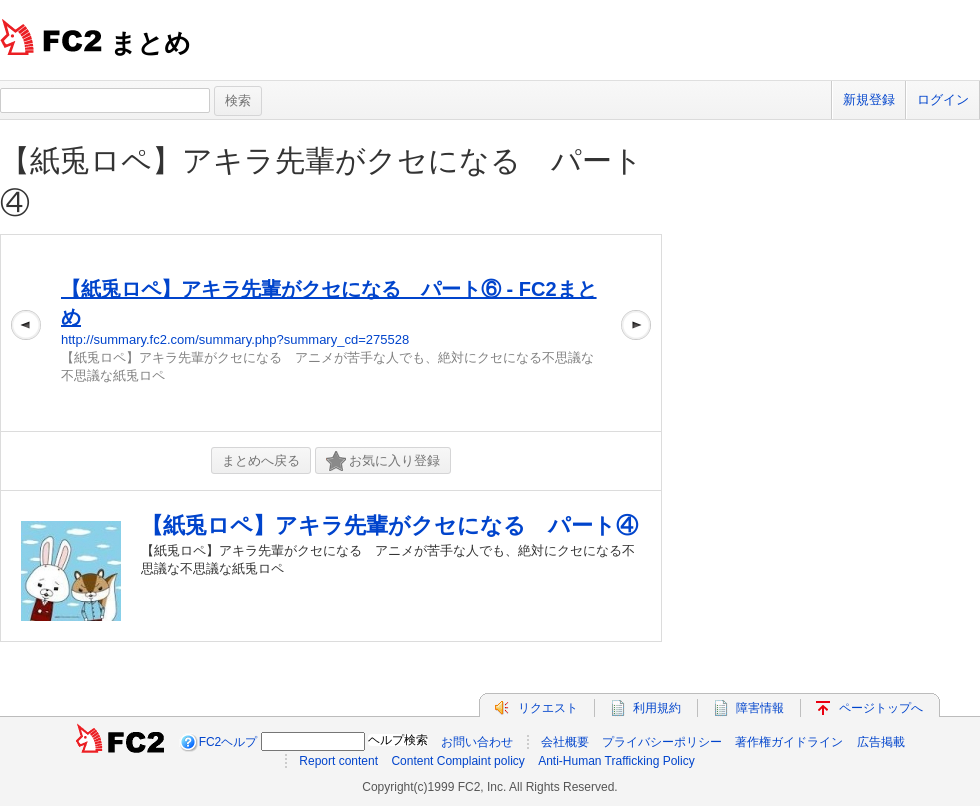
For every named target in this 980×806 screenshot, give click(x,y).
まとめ (150, 43)
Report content (338, 761)
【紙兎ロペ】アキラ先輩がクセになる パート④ (389, 525)
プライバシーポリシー (662, 742)
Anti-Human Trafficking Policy (616, 761)
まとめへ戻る (261, 460)
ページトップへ (881, 708)
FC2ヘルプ (228, 742)
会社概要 (565, 742)
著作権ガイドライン (789, 742)
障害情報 (760, 708)
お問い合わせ (477, 742)
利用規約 (657, 708)
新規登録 (869, 99)
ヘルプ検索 (398, 740)
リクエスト (548, 708)
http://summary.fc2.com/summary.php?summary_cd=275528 (235, 339)
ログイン (943, 99)
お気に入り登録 (383, 461)
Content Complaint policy (457, 761)
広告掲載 (881, 742)
